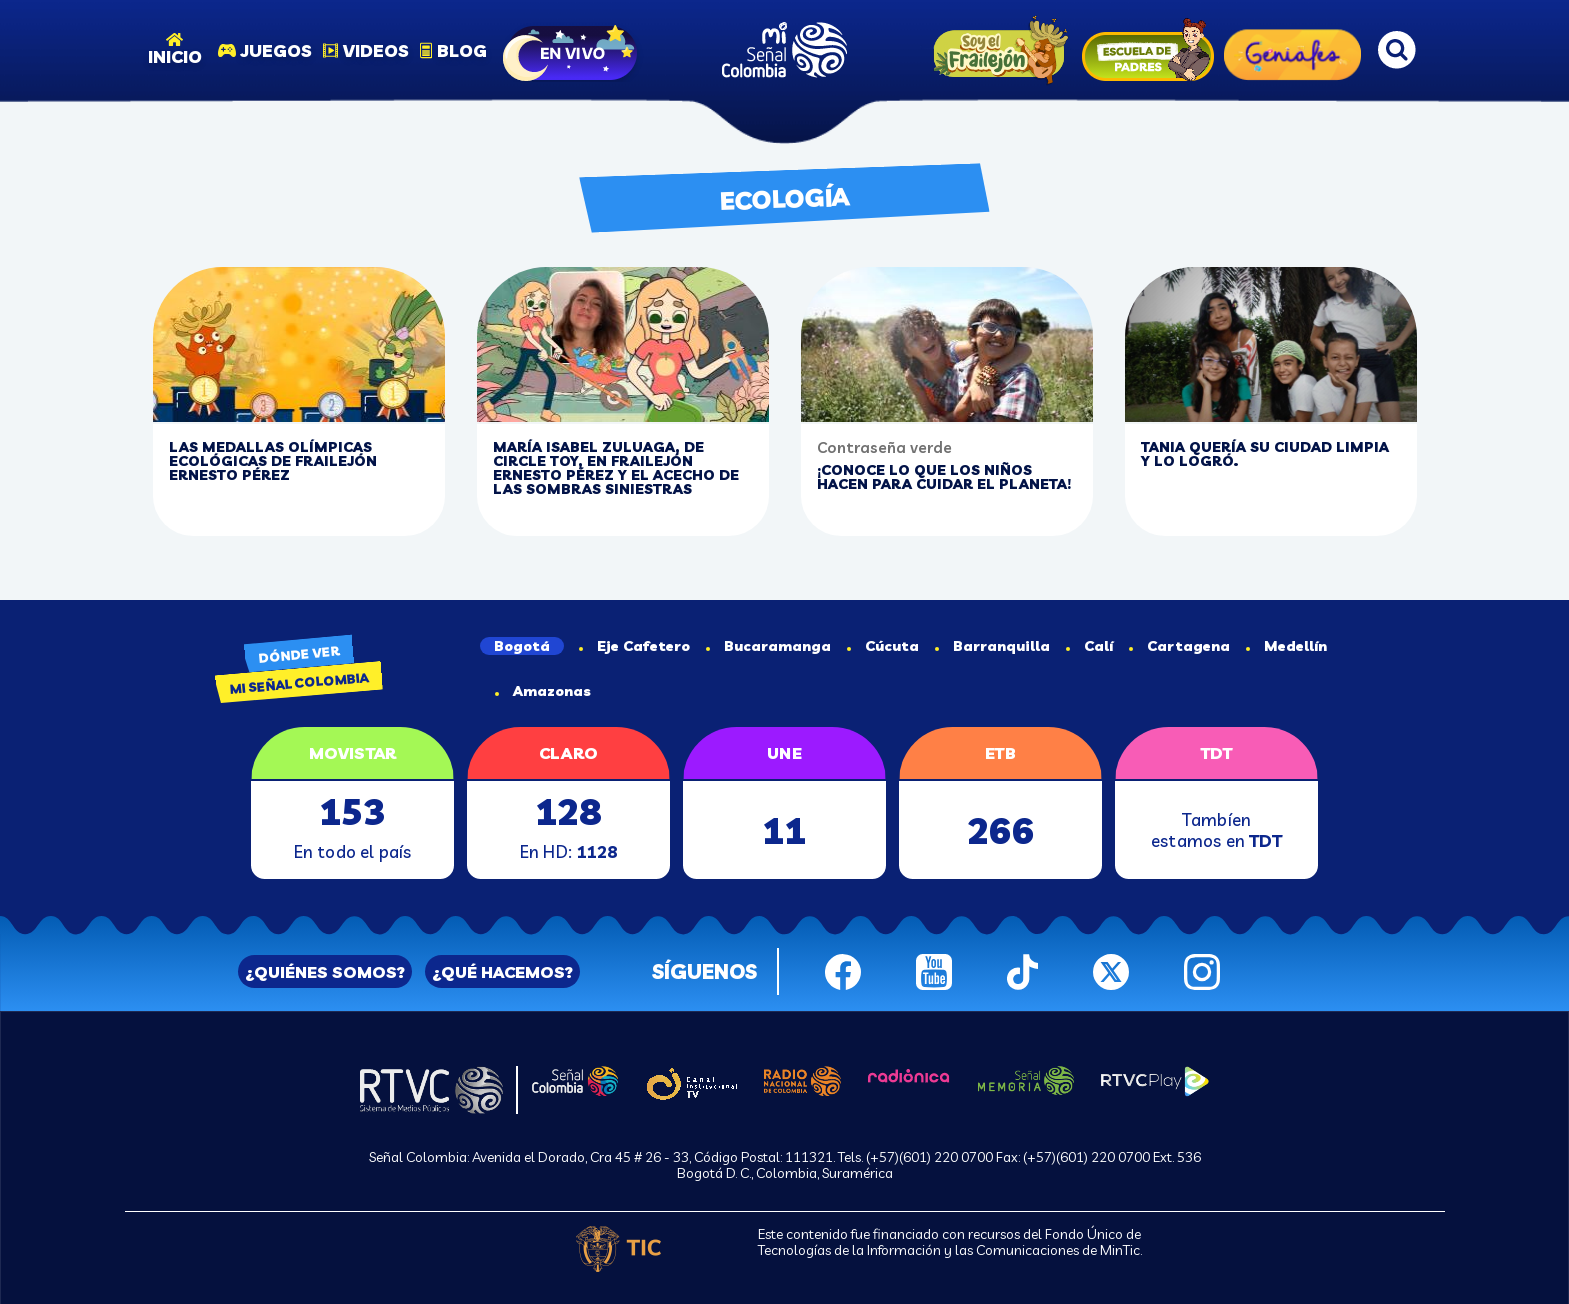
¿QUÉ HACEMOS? (502, 972)
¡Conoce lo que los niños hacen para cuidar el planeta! (944, 477)
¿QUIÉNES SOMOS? (325, 972)
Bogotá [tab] (522, 646)
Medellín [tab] (1286, 646)
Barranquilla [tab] (992, 646)
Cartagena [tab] (1179, 646)
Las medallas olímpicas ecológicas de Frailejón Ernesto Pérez (273, 461)
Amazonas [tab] (543, 691)
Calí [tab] (1089, 646)
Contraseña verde (884, 447)
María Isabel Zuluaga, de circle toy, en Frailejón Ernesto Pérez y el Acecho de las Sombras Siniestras (616, 468)
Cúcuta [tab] (883, 646)
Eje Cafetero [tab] (634, 646)
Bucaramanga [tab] (768, 646)
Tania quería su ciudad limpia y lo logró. (1265, 454)
